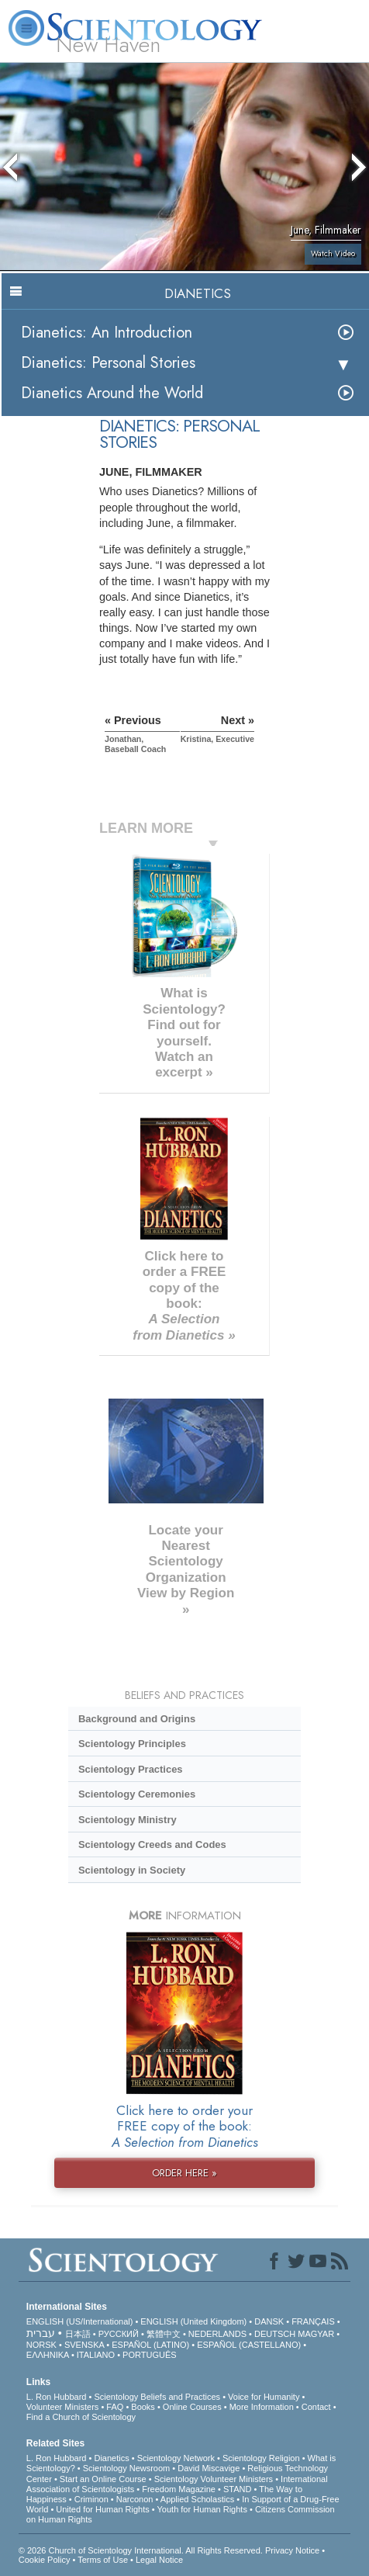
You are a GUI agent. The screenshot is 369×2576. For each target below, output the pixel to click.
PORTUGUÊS (149, 2354)
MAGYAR (316, 2334)
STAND (237, 2489)
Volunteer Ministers (62, 2406)
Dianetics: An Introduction (106, 332)
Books (143, 2406)
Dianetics (111, 2458)
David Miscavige (209, 2468)
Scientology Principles (132, 1743)
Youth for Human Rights (202, 2509)
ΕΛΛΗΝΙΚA (47, 2354)
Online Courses (192, 2406)
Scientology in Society (131, 1870)
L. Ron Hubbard (56, 2396)
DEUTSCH (274, 2334)
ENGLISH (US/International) (79, 2321)
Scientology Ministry (127, 1819)
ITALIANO (96, 2354)
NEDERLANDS (217, 2334)
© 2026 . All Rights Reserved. (142, 2550)
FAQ (114, 2406)
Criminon (91, 2499)
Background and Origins (136, 1719)
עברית (40, 2333)
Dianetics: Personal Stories (108, 363)
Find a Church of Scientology (81, 2417)
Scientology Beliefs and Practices (157, 2396)
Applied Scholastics (197, 2499)
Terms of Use (103, 2559)
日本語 (78, 2334)
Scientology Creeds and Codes (152, 1844)
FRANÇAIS (313, 2321)
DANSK (269, 2321)
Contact (316, 2406)
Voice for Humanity (263, 2396)
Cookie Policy (45, 2559)
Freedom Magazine (179, 2489)
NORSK (41, 2344)
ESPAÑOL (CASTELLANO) (249, 2344)
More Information (261, 2406)
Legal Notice (159, 2559)
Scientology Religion (261, 2458)
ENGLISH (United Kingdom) (193, 2321)
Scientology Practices (130, 1769)
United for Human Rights (102, 2509)
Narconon (134, 2499)
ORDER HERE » (184, 2172)
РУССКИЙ (118, 2334)
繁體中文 (164, 2334)
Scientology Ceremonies (136, 1794)
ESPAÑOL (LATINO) (150, 2344)
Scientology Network (176, 2458)
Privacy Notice (292, 2550)
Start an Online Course (103, 2479)
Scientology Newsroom (127, 2468)
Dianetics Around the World (112, 393)
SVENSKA (84, 2344)
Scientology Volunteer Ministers (213, 2479)
